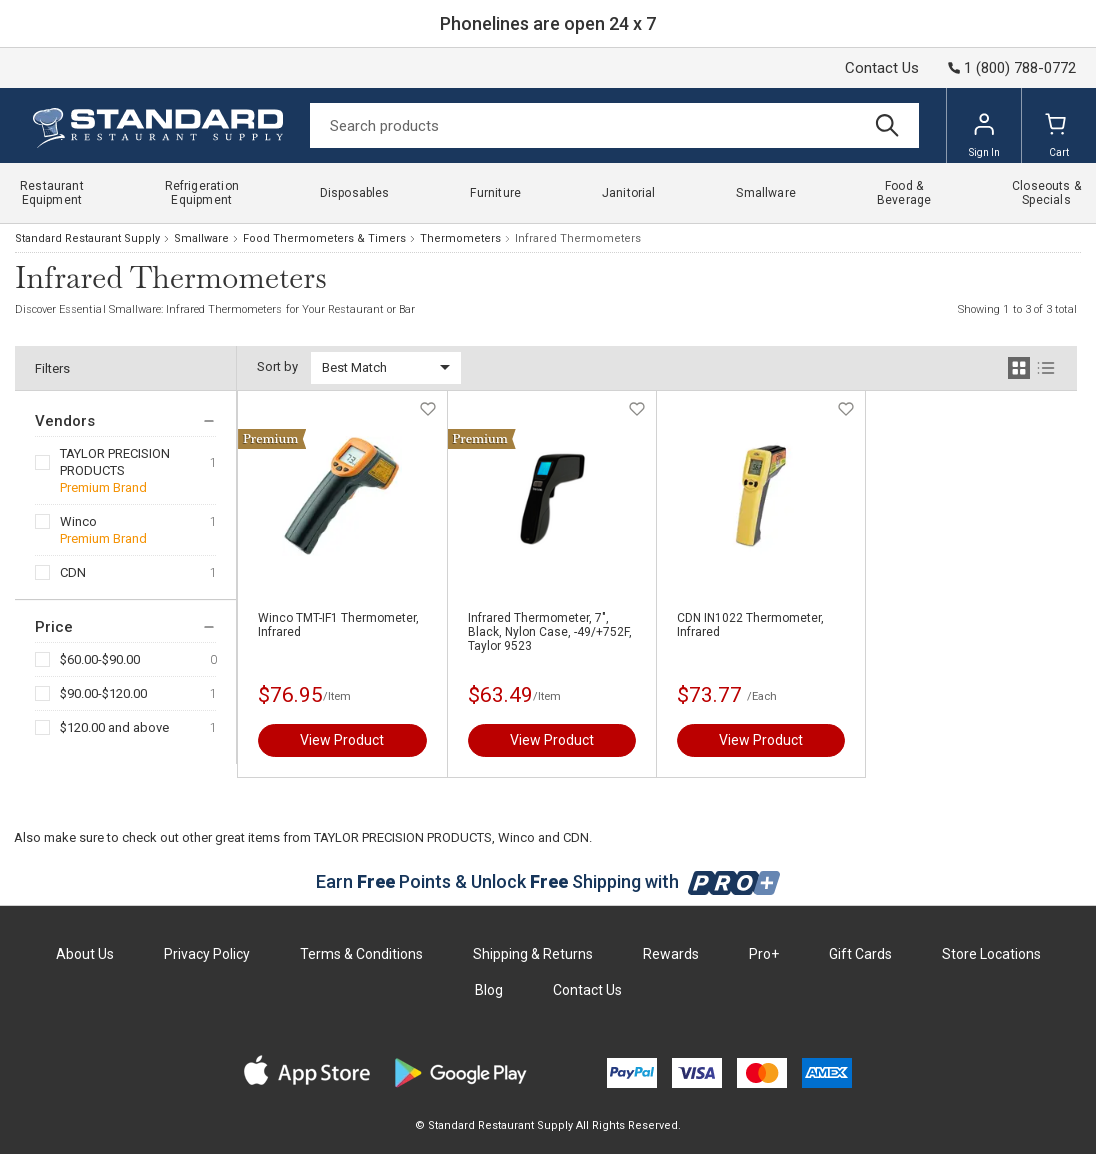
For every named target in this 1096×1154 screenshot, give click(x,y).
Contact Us (882, 68)
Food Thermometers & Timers (324, 238)
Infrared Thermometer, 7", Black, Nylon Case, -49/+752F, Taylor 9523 (550, 632)
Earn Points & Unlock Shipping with (548, 881)
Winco (78, 521)
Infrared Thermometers (578, 238)
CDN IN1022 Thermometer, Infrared (750, 625)
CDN (73, 572)
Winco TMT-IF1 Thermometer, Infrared (338, 625)
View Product (342, 740)
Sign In (984, 135)
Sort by (277, 366)
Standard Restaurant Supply (87, 238)
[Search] (614, 125)
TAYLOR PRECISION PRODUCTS (115, 462)
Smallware (201, 238)
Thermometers (460, 238)
